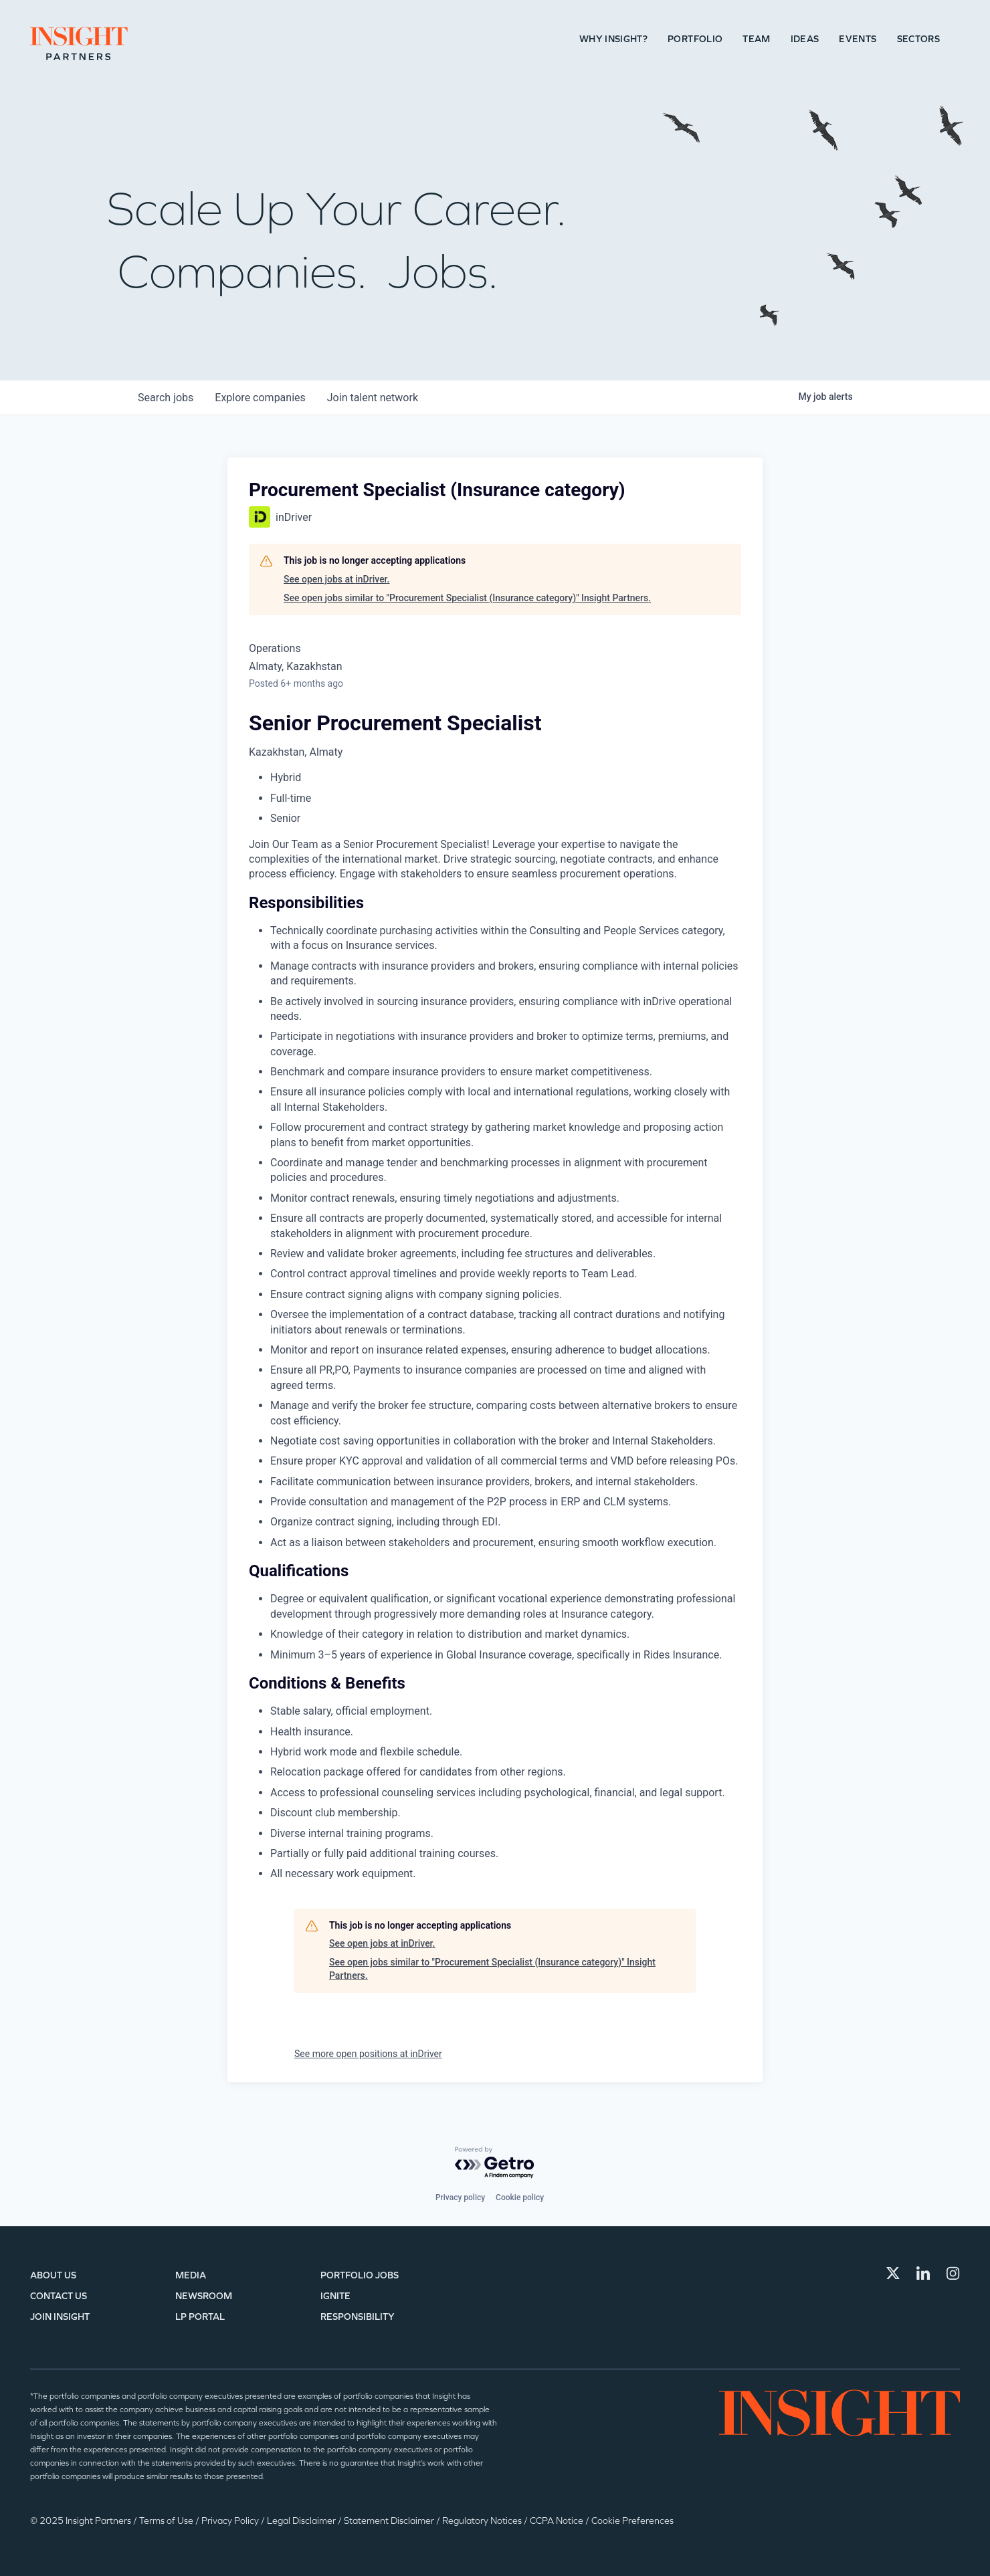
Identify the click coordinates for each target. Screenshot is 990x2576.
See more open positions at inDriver (368, 2053)
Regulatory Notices (483, 2521)
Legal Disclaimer (302, 2521)
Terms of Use (167, 2521)
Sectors (918, 39)
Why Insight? (613, 39)
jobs (165, 397)
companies (260, 397)
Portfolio (695, 39)
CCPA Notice (557, 2521)
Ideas (805, 39)
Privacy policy (460, 2197)
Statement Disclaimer (390, 2521)
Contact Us (58, 2296)
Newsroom (203, 2296)
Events (857, 39)
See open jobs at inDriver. (337, 579)
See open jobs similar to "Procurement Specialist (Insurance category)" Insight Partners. (467, 598)
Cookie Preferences (632, 2521)
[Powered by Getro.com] (495, 2163)
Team (756, 39)
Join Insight (60, 2317)
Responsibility (357, 2317)
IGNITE (335, 2296)
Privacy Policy (231, 2521)
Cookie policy (520, 2197)
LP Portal (200, 2317)
